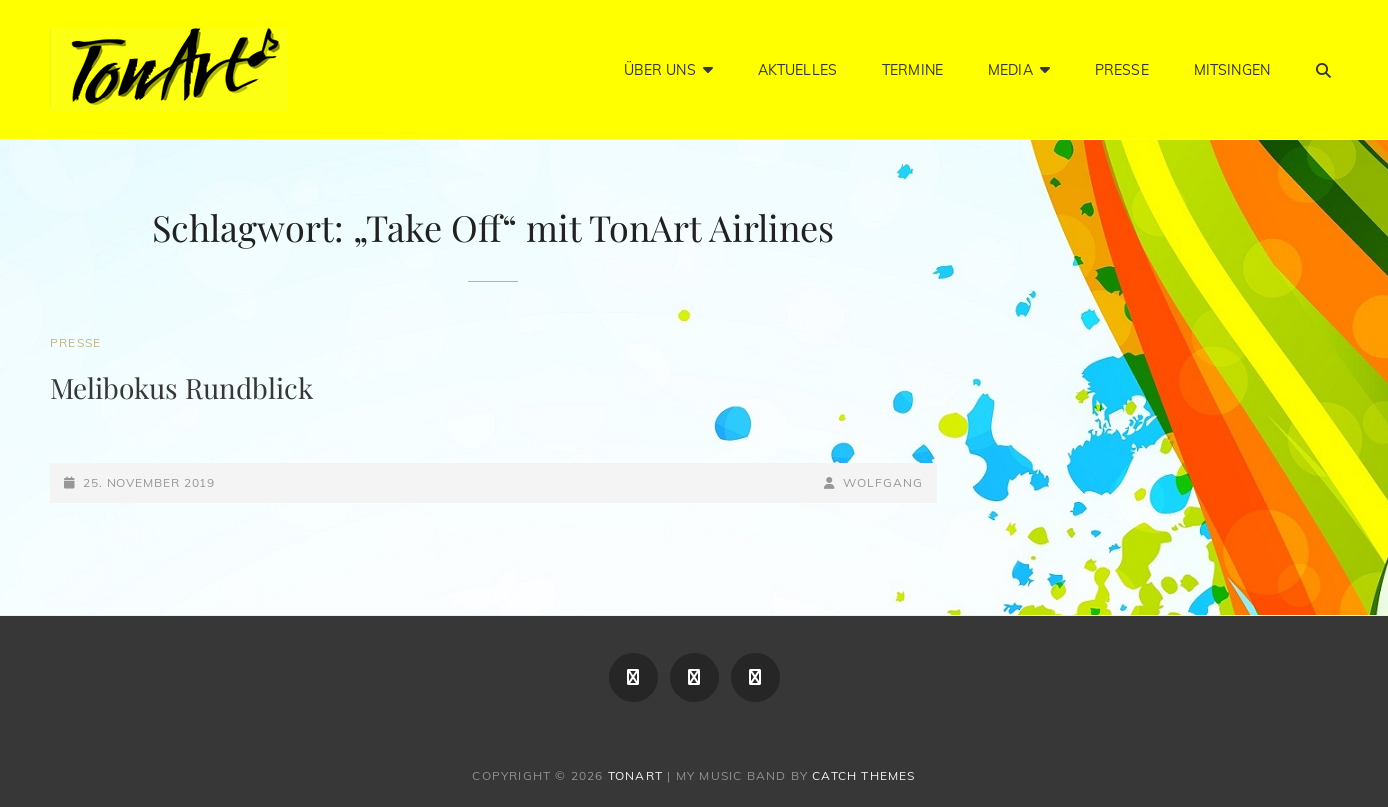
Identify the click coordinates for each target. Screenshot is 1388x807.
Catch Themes (863, 775)
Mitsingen (1232, 70)
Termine (912, 70)
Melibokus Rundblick (181, 387)
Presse (1122, 70)
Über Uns (660, 70)
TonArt (635, 775)
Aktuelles (797, 70)
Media (1010, 70)
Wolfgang (882, 482)
